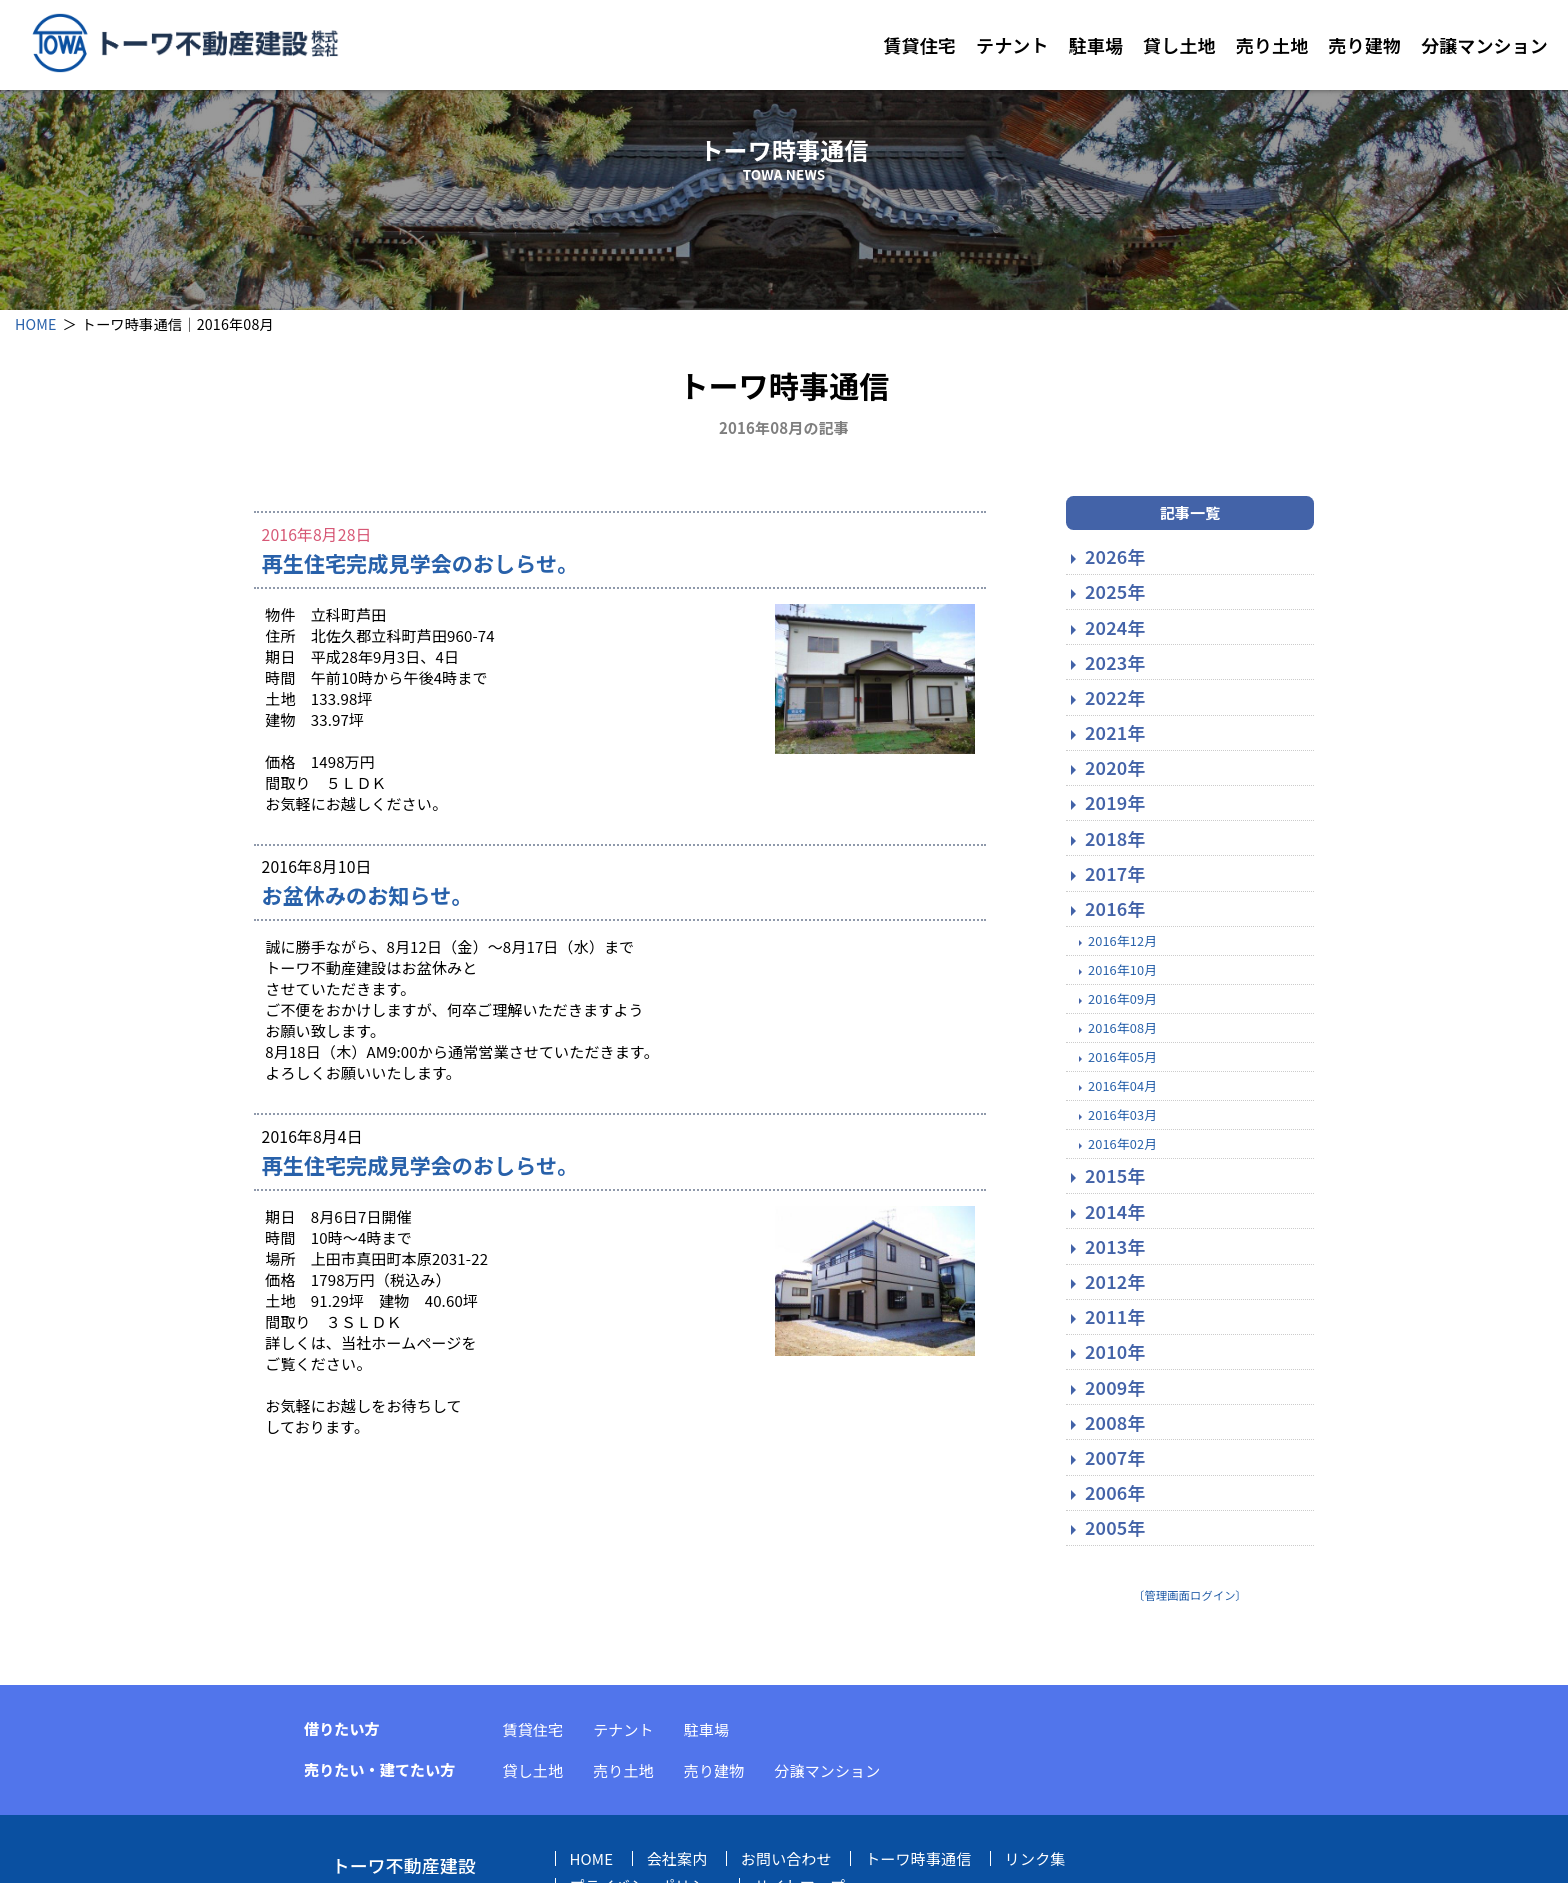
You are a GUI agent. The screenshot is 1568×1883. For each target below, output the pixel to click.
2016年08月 (1122, 1028)
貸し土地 (1179, 45)
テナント (1012, 45)
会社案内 (677, 1859)
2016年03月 (1122, 1115)
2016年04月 (1122, 1086)
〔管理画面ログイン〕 (1190, 1596)
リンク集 (1035, 1859)
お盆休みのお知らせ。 (367, 897)
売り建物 (1364, 45)
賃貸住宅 (919, 45)
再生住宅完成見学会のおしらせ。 (420, 564)
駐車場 (1096, 45)
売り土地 (1272, 45)
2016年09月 (1122, 999)
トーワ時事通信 (918, 1859)
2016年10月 (1122, 970)
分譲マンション (1484, 45)
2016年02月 (1122, 1144)
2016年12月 (1122, 941)
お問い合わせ (786, 1859)
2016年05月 (1122, 1057)
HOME (36, 323)
